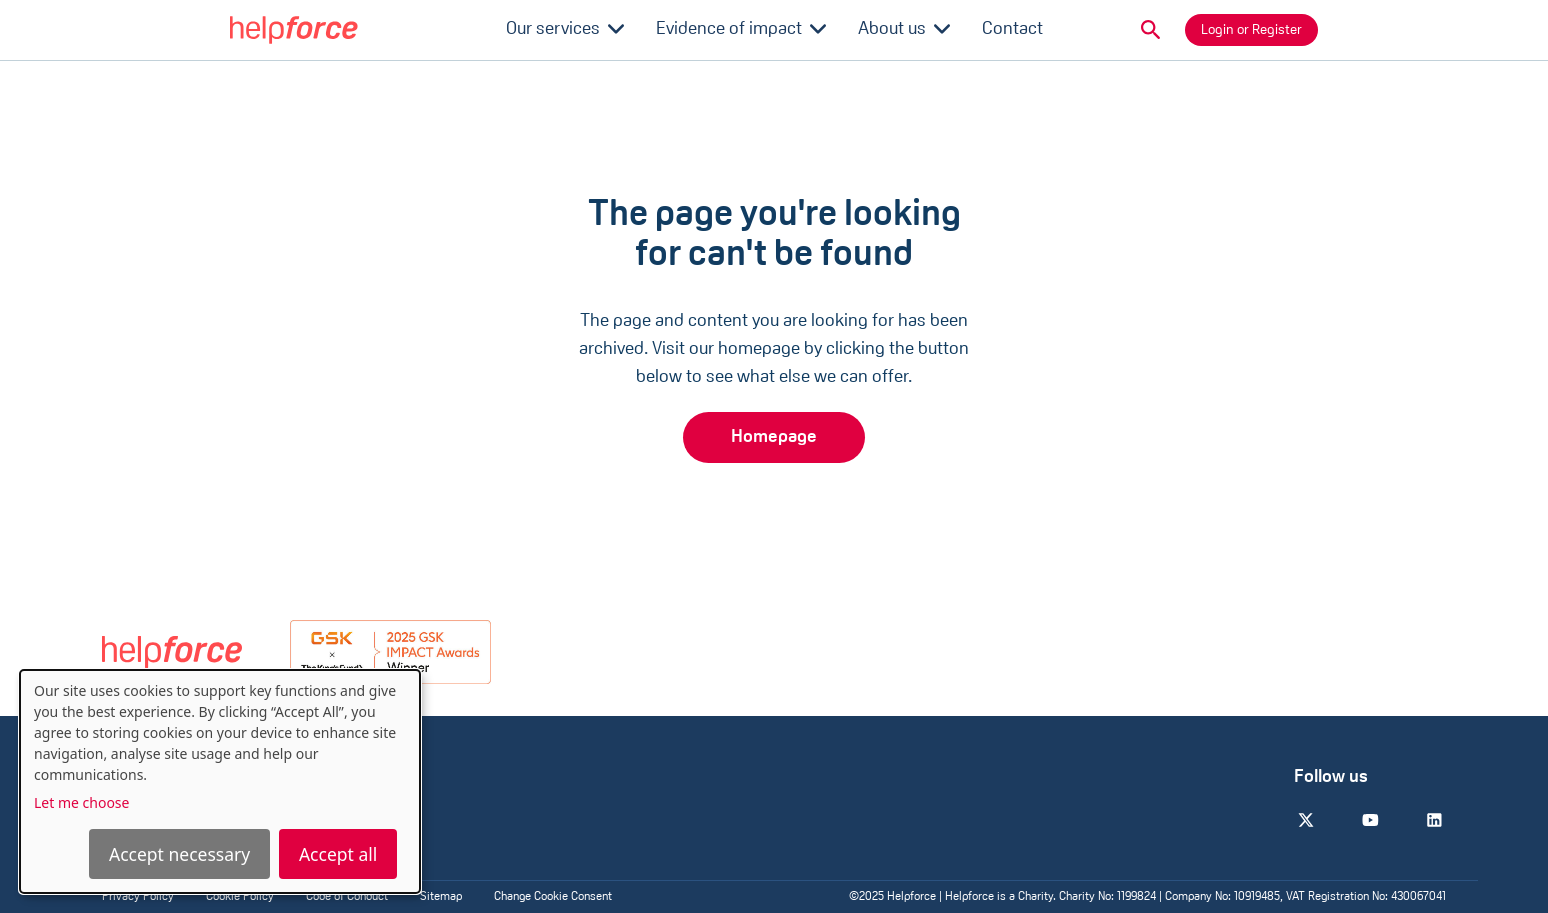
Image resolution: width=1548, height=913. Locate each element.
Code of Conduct (347, 897)
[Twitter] (1306, 820)
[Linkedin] (1434, 820)
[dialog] (220, 781)
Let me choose (81, 802)
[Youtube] (1370, 820)
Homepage (774, 437)
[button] (1151, 30)
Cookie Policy (240, 897)
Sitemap (441, 897)
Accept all (338, 854)
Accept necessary (179, 854)
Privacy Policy (138, 897)
